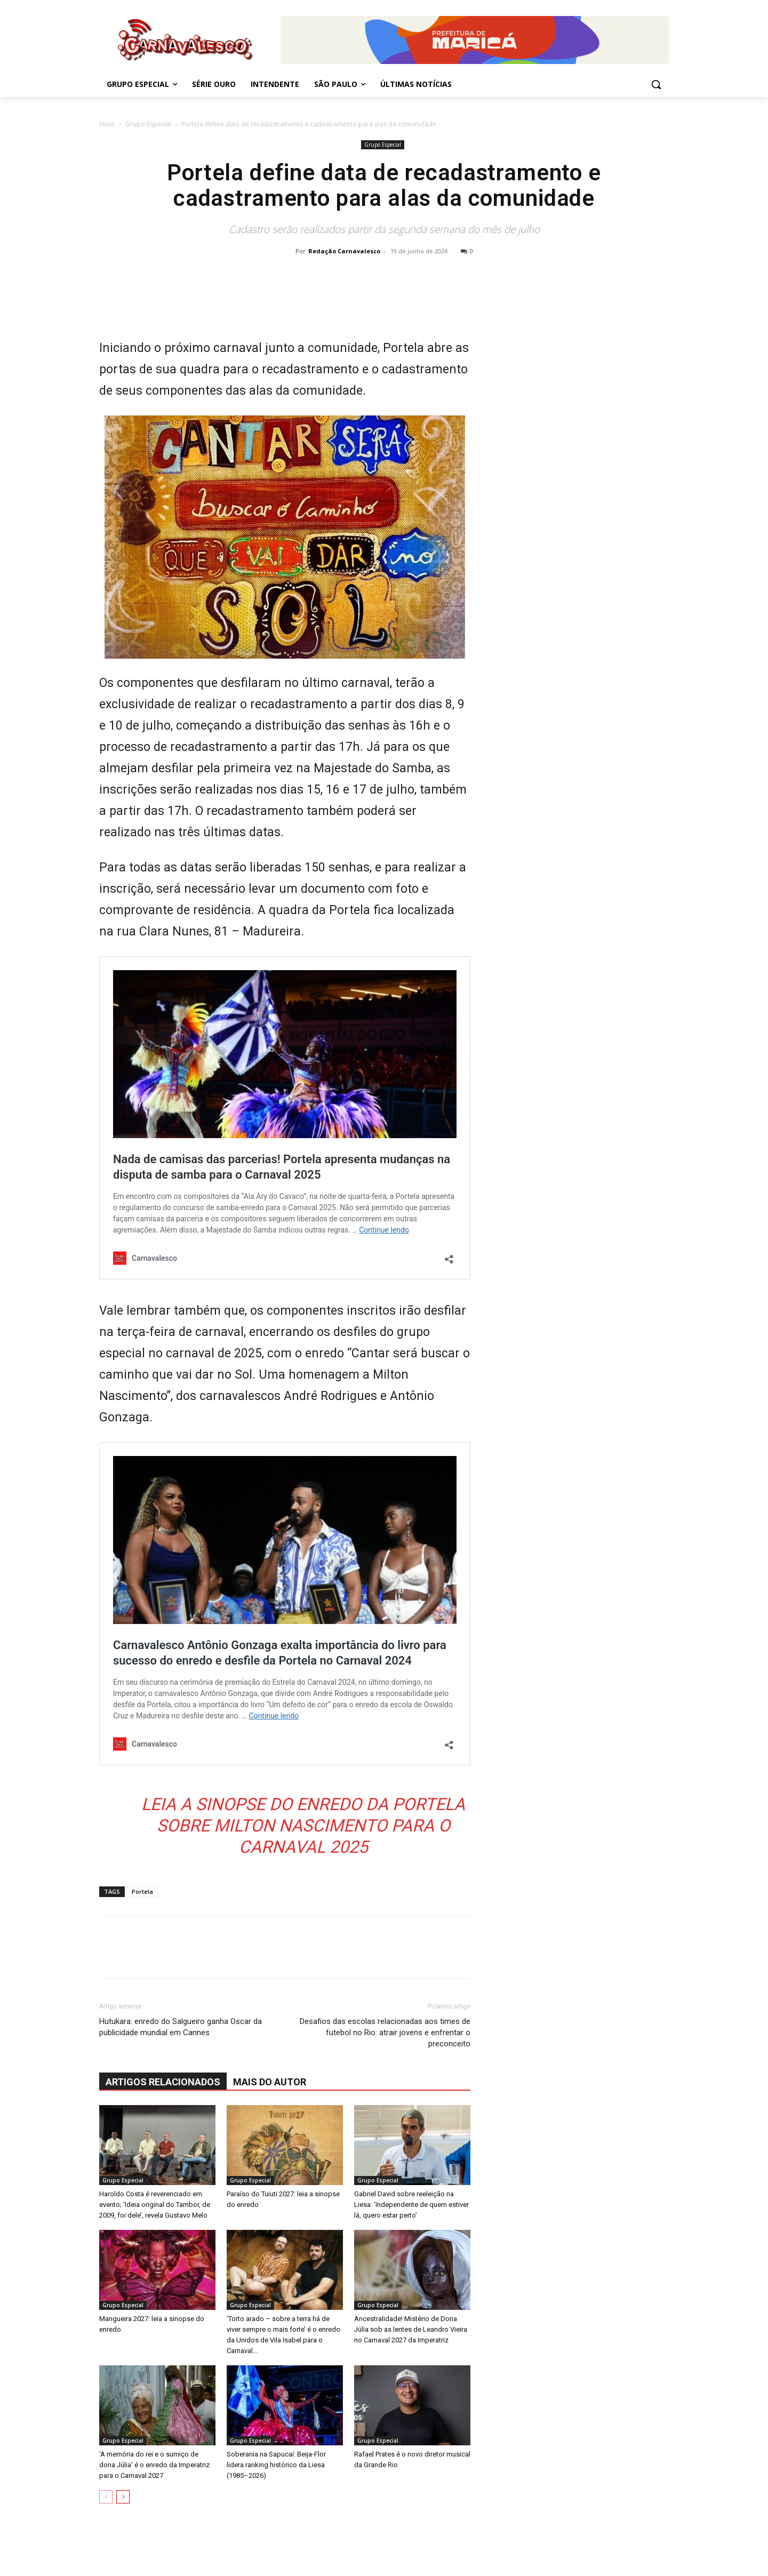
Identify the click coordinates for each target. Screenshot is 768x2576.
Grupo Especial (148, 124)
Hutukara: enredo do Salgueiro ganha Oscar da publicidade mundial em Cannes (180, 2027)
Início (107, 124)
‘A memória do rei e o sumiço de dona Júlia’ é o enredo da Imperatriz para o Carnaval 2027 (154, 2464)
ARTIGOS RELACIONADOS (163, 2081)
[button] (656, 84)
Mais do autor (269, 2081)
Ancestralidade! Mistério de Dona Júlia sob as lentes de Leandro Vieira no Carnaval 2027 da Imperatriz (410, 2329)
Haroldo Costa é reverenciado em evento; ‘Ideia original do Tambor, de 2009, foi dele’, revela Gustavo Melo (154, 2204)
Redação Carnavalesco (344, 251)
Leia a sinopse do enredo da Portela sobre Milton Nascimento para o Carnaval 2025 (303, 1825)
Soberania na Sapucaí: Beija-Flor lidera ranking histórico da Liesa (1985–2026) (276, 2464)
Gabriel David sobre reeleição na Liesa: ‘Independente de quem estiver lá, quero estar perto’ (411, 2204)
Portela (142, 1891)
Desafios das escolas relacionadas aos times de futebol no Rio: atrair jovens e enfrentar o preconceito (385, 2033)
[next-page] (123, 2496)
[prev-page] (106, 2496)
